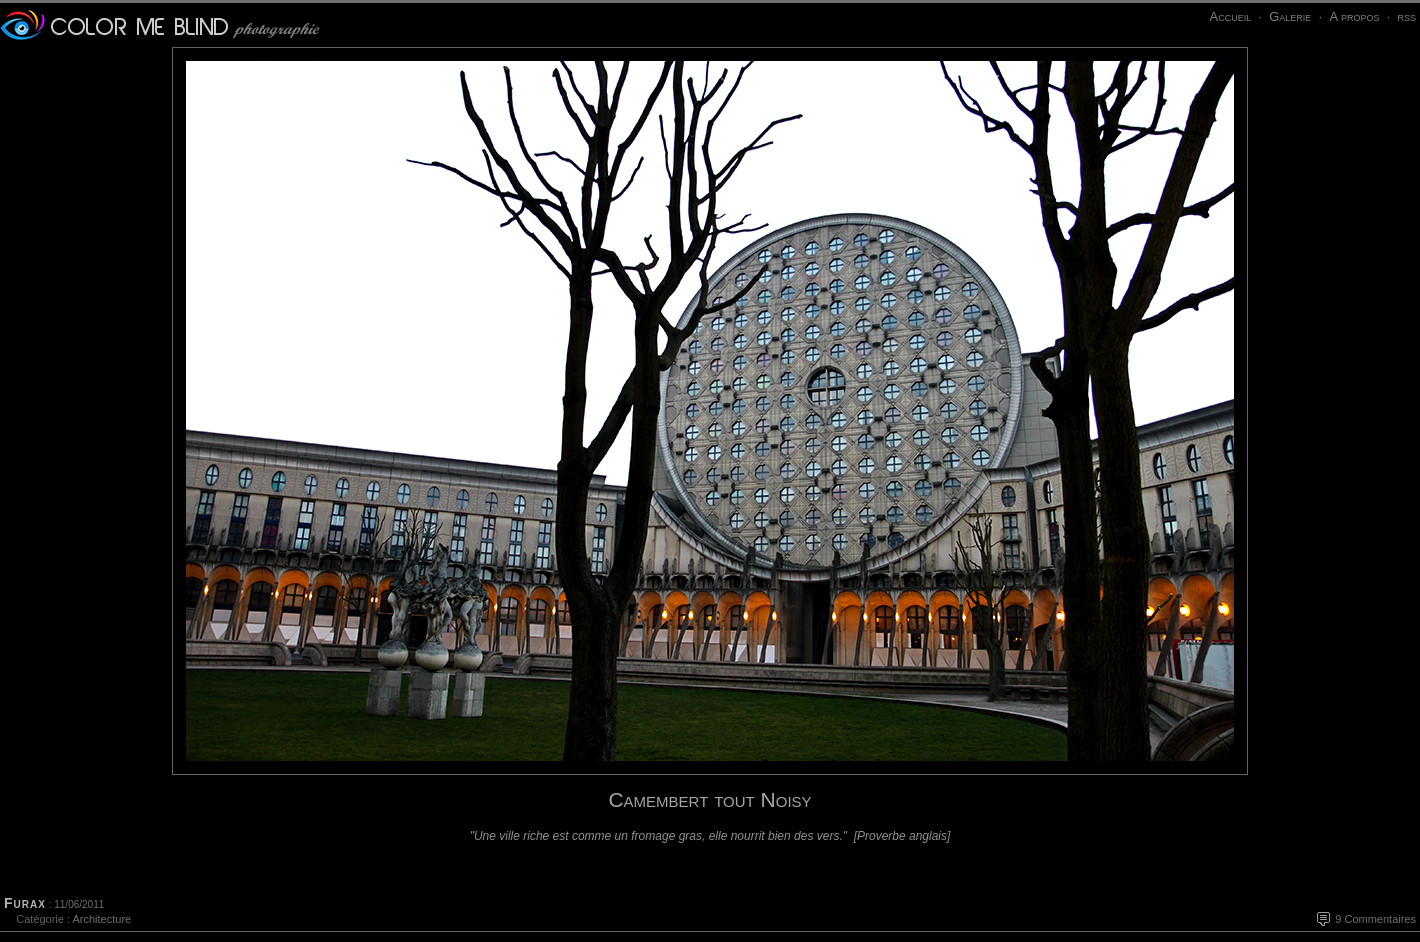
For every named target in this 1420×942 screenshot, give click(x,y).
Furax (25, 903)
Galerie (1290, 16)
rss (1406, 16)
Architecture (101, 919)
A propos (1354, 16)
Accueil (1230, 16)
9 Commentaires (1375, 919)
